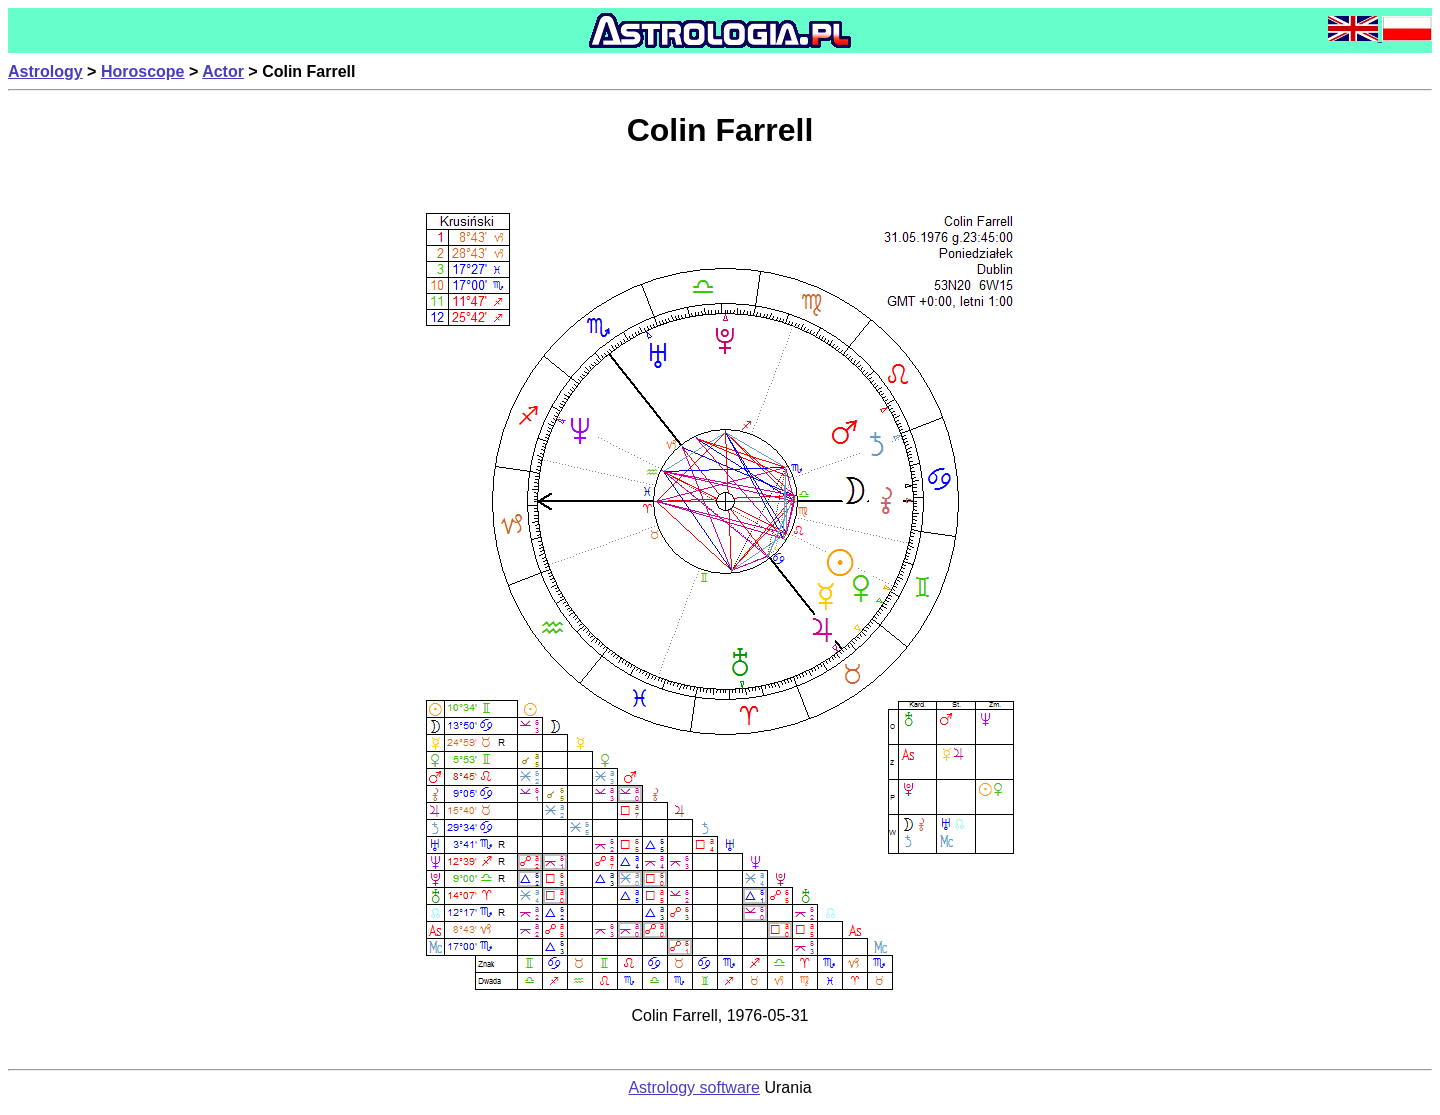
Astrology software (694, 1087)
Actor (223, 71)
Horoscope (143, 71)
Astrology (45, 71)
